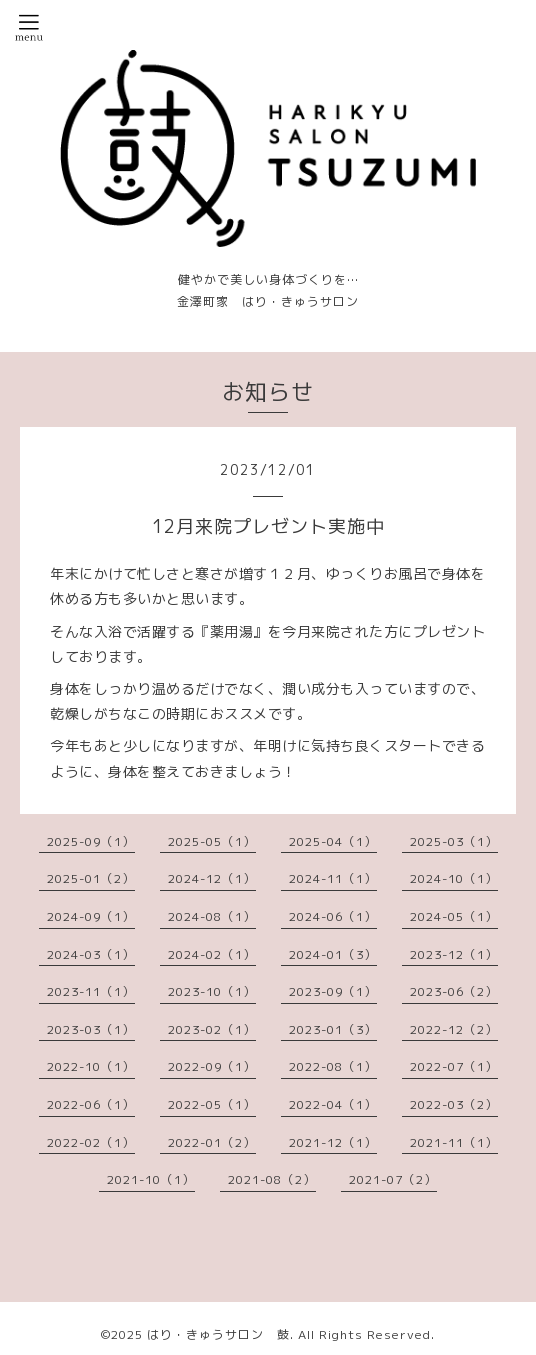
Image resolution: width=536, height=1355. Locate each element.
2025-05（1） (212, 841)
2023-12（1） (454, 954)
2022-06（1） (91, 1104)
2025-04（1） (333, 841)
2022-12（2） (454, 1029)
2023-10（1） (212, 991)
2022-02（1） (91, 1142)
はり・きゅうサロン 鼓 (218, 1334)
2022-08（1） (333, 1066)
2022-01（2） (212, 1142)
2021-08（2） (272, 1179)
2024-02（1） (212, 954)
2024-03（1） (91, 954)
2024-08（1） (212, 916)
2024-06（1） (333, 916)
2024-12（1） (212, 878)
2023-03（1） (91, 1029)
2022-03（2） (454, 1104)
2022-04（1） (333, 1104)
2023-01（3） (333, 1029)
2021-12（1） (333, 1142)
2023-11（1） (91, 991)
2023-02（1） (212, 1029)
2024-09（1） (91, 916)
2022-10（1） (91, 1066)
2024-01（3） (333, 954)
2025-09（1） (91, 841)
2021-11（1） (454, 1142)
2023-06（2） (454, 991)
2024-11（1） (333, 878)
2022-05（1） (212, 1104)
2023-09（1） (333, 991)
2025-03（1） (454, 841)
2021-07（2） (393, 1179)
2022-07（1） (454, 1066)
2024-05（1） (454, 916)
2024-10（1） (454, 878)
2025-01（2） (91, 878)
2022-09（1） (212, 1066)
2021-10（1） (151, 1179)
